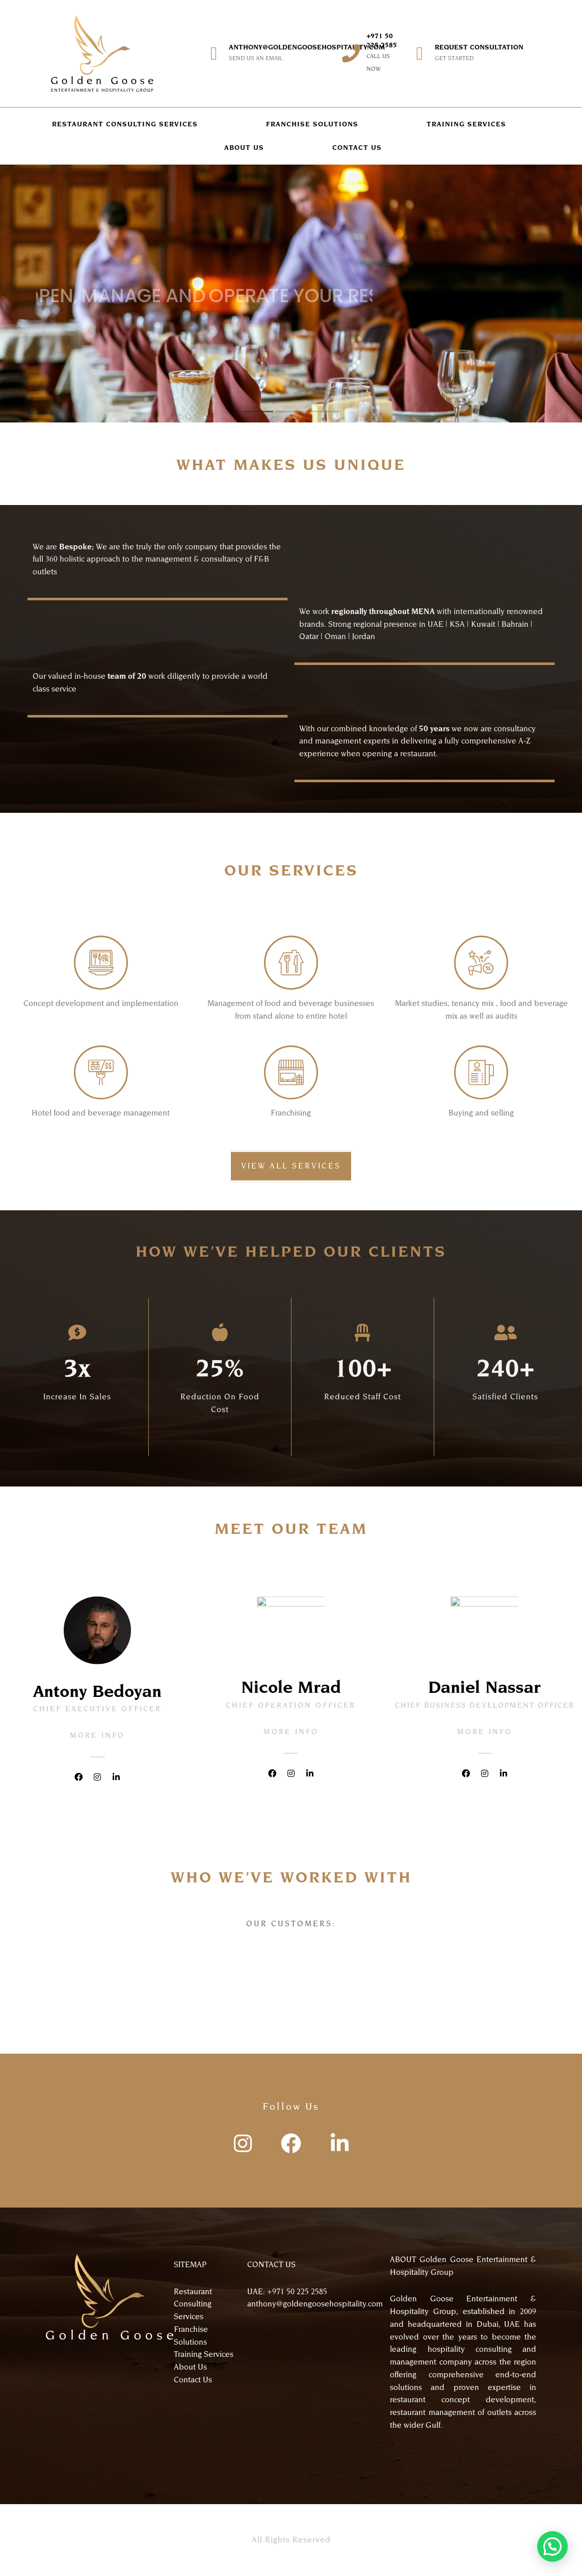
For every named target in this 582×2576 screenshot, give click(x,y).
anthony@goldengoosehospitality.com (307, 47)
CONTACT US (357, 147)
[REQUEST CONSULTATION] (419, 53)
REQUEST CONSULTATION (479, 47)
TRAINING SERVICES (466, 124)
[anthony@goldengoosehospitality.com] (213, 53)
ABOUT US (244, 147)
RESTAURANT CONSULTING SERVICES (125, 124)
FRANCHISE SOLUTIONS (312, 124)
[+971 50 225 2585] (351, 53)
